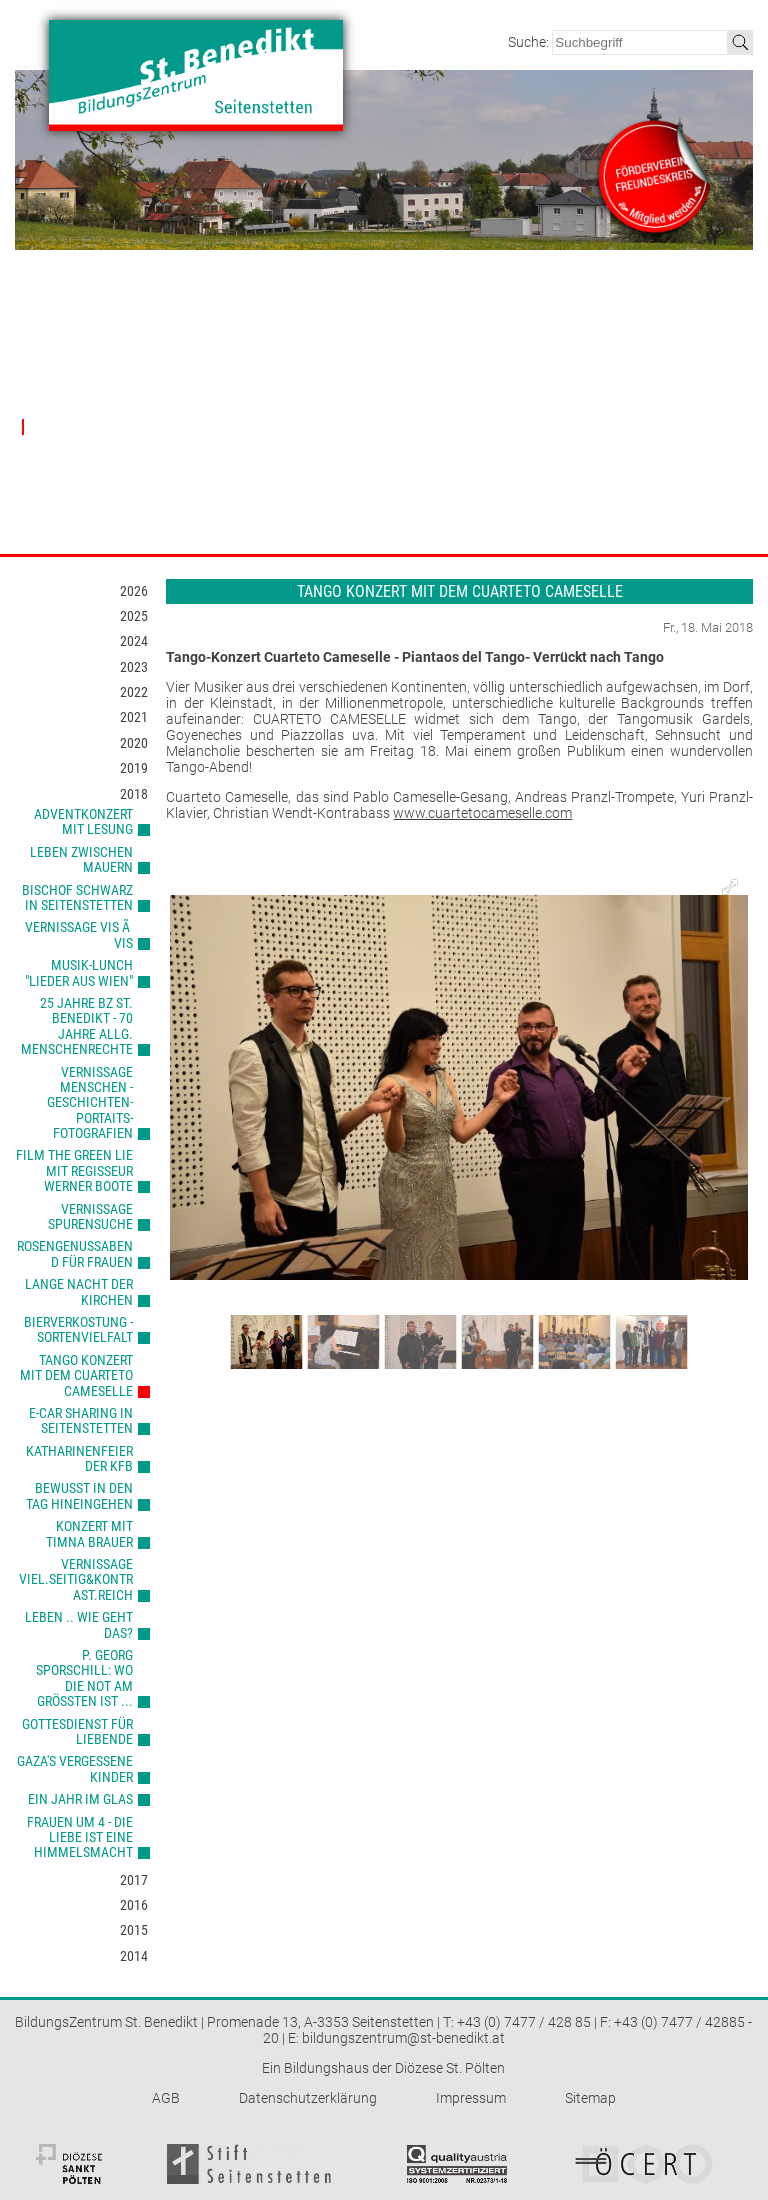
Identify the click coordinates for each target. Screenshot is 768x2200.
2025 (134, 616)
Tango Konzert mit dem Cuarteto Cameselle (76, 1375)
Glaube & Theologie (224, 381)
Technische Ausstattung (383, 381)
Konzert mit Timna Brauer (89, 1533)
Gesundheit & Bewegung (238, 502)
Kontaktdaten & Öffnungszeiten (655, 367)
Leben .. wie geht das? (79, 1624)
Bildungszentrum (79, 318)
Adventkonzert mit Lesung (83, 821)
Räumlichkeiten (359, 359)
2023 (134, 667)
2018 (134, 794)
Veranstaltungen (226, 318)
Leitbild (42, 359)
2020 (134, 743)
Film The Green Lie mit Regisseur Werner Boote (74, 1170)
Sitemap (590, 2098)
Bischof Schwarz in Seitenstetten (77, 897)
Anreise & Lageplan (666, 397)
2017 (134, 1880)
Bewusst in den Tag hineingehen (79, 1495)
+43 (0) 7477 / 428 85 (524, 2022)
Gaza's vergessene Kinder (75, 1768)
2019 (134, 768)
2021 (134, 717)
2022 (134, 692)
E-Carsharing (647, 442)
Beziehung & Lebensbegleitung (220, 412)
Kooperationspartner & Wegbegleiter (527, 427)
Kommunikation (214, 524)
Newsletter (642, 419)
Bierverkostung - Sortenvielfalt (78, 1329)
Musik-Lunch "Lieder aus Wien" (79, 972)
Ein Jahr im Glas (80, 1799)
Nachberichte (66, 426)
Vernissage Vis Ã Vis (79, 934)
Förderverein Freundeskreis (504, 389)
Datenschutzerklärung (308, 2098)
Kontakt (639, 318)
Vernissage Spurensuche (90, 1216)
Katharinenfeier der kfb (79, 1458)
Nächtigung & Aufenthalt (385, 426)
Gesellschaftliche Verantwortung (217, 450)
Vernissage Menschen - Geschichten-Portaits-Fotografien (90, 1103)
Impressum (471, 2098)
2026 (134, 591)
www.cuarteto (437, 813)
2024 (134, 641)
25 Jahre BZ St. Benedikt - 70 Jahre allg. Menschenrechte (77, 1026)
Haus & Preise (360, 318)
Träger (482, 359)
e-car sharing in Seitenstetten (81, 1420)
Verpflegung (351, 404)
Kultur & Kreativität (222, 479)
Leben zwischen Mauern (81, 859)
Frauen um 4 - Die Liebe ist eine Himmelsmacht (80, 1837)
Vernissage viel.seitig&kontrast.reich (76, 1579)
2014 (134, 1956)
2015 (134, 1930)
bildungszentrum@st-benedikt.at (403, 2038)
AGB (166, 2098)
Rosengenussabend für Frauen (75, 1253)
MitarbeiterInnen (68, 381)
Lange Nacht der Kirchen (79, 1291)
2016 (134, 1905)
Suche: (530, 42)
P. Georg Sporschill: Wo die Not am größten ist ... (84, 1678)
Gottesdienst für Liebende (77, 1731)
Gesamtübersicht (217, 359)
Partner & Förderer (526, 318)
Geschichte (52, 404)
